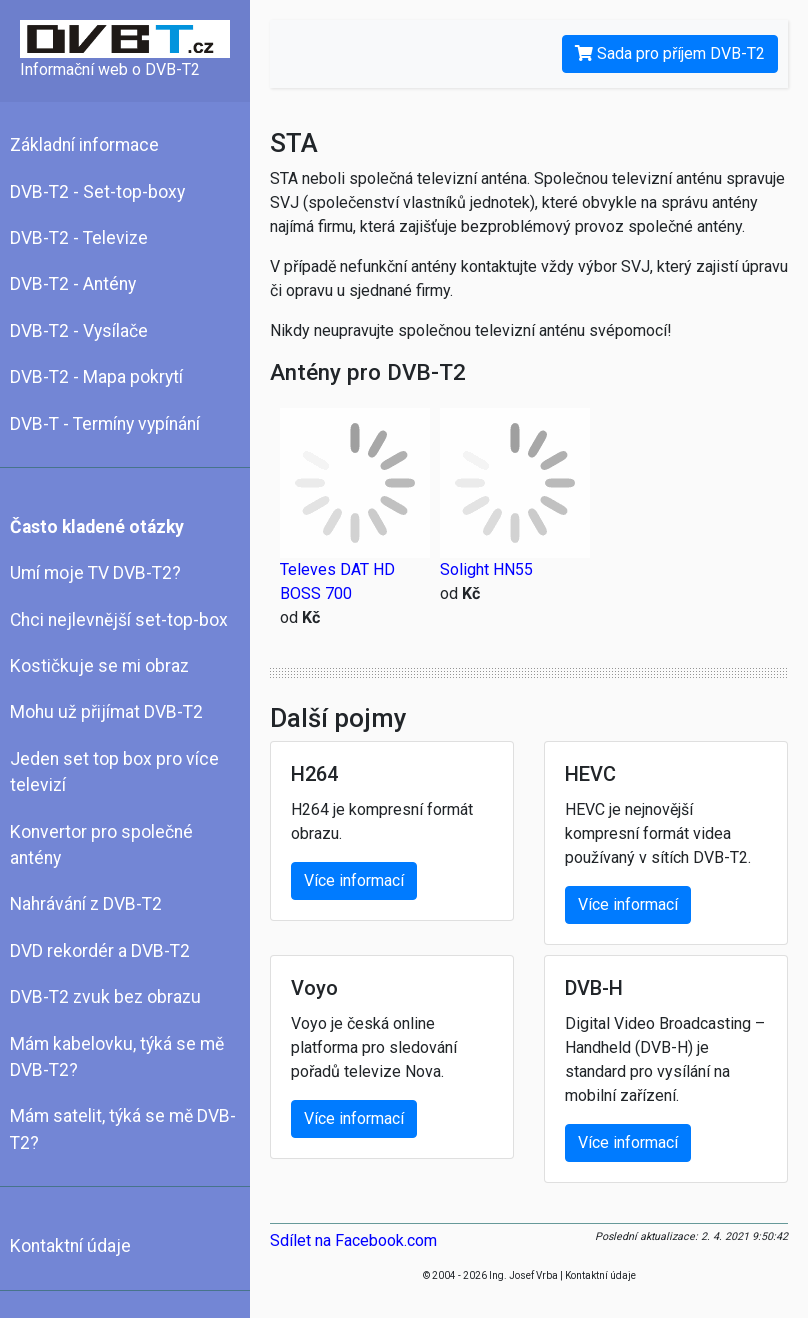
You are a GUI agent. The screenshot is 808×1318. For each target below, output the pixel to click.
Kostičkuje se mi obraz (99, 666)
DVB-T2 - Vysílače (79, 331)
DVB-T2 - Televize (79, 238)
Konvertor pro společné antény (101, 845)
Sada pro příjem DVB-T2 (670, 53)
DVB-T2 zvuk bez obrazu (105, 997)
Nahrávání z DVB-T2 (86, 904)
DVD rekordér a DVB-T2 (100, 951)
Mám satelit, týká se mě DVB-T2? (123, 1129)
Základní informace (84, 145)
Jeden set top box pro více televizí (114, 772)
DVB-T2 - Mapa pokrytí (96, 377)
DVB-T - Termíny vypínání (105, 424)
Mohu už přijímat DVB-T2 (106, 712)
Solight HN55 (486, 569)
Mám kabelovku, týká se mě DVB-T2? (117, 1057)
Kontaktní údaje (70, 1246)
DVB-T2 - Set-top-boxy (97, 192)
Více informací (354, 880)
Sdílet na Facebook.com (353, 1240)
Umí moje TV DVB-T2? (95, 573)
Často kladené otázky (97, 527)
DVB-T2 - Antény (73, 284)
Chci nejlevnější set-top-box (119, 620)
